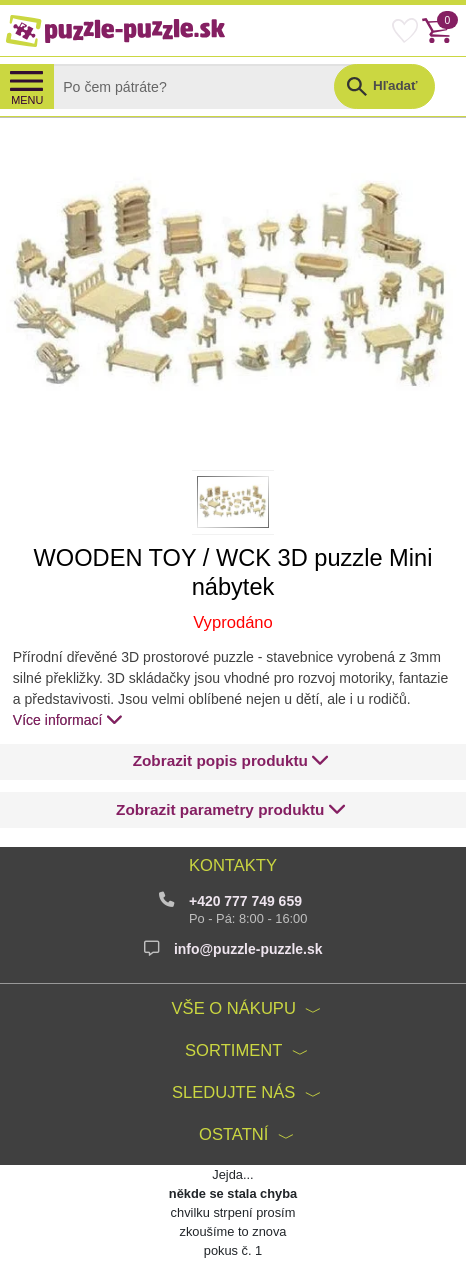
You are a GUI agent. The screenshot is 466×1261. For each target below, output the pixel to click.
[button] (231, 761)
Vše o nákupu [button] (234, 1008)
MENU (27, 100)
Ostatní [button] (233, 1134)
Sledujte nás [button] (233, 1092)
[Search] (209, 86)
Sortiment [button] (233, 1050)
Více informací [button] (68, 719)
